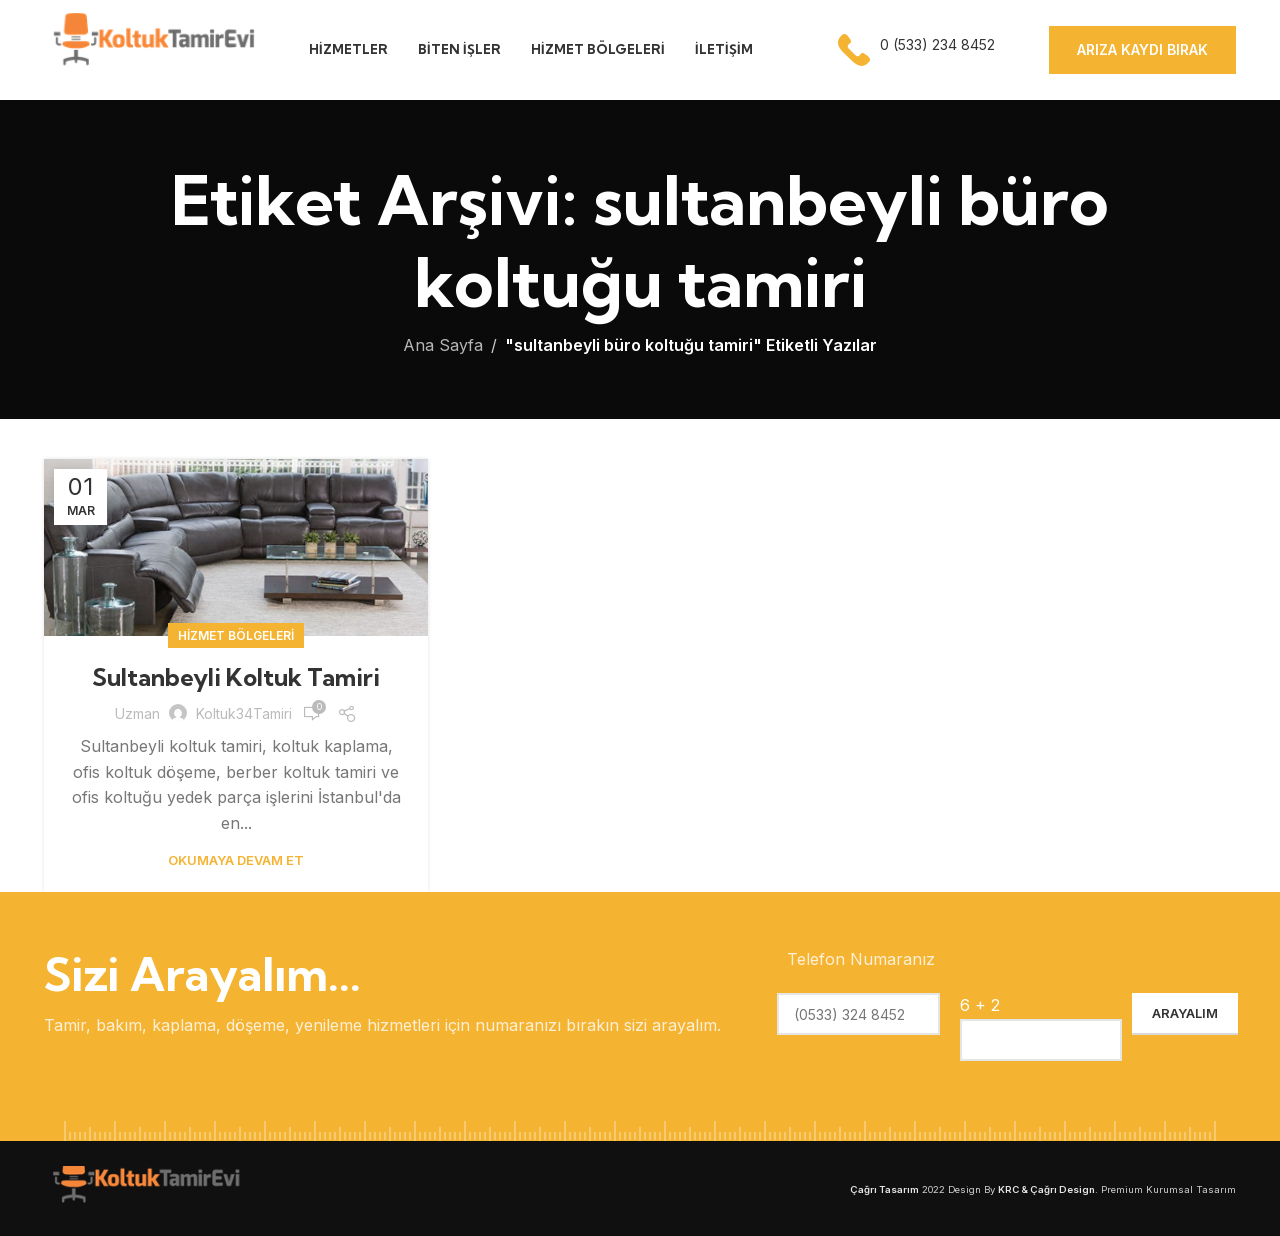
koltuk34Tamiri (244, 713)
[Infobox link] (918, 50)
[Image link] (144, 1187)
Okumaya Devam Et (236, 860)
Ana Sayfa (443, 345)
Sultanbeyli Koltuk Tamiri (236, 677)
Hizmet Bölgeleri (236, 635)
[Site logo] (151, 48)
